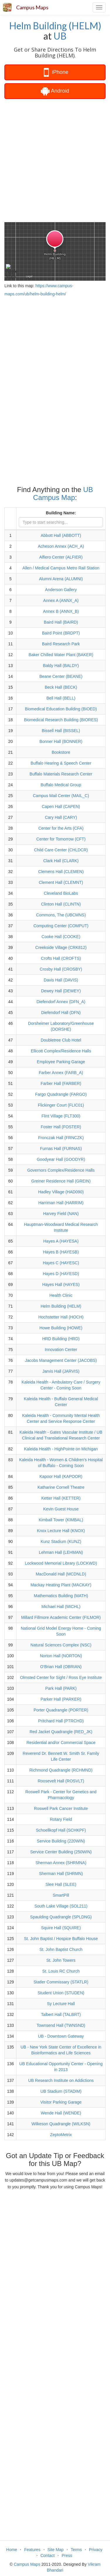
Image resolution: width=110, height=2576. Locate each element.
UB (60, 36)
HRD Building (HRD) (61, 1338)
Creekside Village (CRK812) (61, 947)
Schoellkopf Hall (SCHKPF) (61, 1830)
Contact (47, 2555)
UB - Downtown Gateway (61, 2036)
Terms (76, 2549)
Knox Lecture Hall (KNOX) (61, 1530)
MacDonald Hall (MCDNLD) (61, 1574)
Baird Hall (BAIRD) (61, 622)
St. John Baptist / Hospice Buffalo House (61, 1938)
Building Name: (61, 513)
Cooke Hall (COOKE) (61, 936)
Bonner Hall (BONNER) (61, 741)
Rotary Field (61, 1819)
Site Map (56, 2549)
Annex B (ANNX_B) (61, 611)
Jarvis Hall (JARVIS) (60, 1371)
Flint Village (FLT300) (60, 1116)
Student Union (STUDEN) (61, 1992)
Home (11, 2549)
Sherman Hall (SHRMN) (61, 1873)
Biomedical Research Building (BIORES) (61, 719)
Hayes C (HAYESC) (61, 1262)
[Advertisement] (55, 160)
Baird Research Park (61, 644)
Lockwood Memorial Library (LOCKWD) (61, 1563)
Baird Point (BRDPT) (61, 633)
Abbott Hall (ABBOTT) (61, 535)
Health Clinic (60, 1295)
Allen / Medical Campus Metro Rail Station (61, 568)
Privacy (95, 2549)
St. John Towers (60, 1960)
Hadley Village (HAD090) (61, 1192)
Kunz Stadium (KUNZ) (60, 1541)
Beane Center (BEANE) (60, 676)
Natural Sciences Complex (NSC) (61, 1645)
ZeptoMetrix (61, 2134)
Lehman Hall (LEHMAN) (61, 1552)
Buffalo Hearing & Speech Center (61, 763)
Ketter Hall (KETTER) (61, 1498)
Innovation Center (61, 1349)
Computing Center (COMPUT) (61, 925)
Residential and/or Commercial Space (60, 1742)
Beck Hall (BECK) (61, 687)
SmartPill (61, 1895)
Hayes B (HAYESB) (61, 1252)
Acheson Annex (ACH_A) (61, 546)
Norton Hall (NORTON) (61, 1655)
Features (32, 2549)
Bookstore (61, 752)
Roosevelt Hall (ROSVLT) (61, 1781)
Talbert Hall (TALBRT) (61, 2014)
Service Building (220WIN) (61, 1841)
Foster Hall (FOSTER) (61, 1126)
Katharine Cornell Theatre (61, 1487)
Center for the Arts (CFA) (61, 828)
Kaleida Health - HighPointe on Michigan (61, 1449)
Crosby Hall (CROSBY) (61, 969)
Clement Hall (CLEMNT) (61, 882)
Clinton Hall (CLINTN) (61, 904)
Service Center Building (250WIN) (61, 1852)
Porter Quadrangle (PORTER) (60, 1710)
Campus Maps (32, 7)
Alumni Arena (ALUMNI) (61, 578)
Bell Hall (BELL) (60, 698)
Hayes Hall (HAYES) (60, 1284)
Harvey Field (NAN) (61, 1213)
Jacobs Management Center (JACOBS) (61, 1360)
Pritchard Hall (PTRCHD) (61, 1721)
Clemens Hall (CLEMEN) (61, 871)
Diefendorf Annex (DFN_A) (60, 1001)
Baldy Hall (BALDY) (61, 665)
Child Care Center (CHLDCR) (61, 850)
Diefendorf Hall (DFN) (61, 1012)
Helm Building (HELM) (55, 25)
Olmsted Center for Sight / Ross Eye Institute (61, 1677)
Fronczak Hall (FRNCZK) (61, 1137)
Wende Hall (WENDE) (61, 2113)
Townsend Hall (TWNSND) (61, 2025)
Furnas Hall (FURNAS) (61, 1148)
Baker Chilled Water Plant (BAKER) (60, 654)
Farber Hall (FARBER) (60, 1083)
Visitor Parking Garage (61, 2102)
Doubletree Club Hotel (61, 1040)
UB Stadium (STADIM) (61, 2091)
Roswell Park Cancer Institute (61, 1808)
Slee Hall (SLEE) (60, 1884)
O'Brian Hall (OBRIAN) (61, 1666)
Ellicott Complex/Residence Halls (61, 1051)
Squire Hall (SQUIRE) (61, 1927)
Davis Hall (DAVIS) (61, 980)
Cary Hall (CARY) (61, 817)
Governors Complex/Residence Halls (61, 1170)
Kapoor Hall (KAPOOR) (61, 1476)
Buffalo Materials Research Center (61, 774)
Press (67, 2555)
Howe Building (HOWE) (61, 1328)
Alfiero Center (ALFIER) (61, 557)
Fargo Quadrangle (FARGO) (61, 1094)
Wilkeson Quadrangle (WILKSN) (60, 2123)
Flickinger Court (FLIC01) (61, 1105)
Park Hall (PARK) (61, 1688)
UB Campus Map (63, 493)
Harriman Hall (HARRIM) (61, 1202)
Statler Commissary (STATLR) (60, 1982)
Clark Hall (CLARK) (61, 860)
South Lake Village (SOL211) (60, 1906)
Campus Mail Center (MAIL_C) (61, 795)
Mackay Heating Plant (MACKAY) (61, 1585)
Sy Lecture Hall (61, 2003)
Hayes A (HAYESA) (61, 1241)
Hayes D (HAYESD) (61, 1273)
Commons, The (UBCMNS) (61, 915)
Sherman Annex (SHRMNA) (61, 1862)
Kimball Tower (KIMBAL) (61, 1519)
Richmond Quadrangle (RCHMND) (61, 1770)
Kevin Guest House (61, 1509)
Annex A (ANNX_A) (61, 600)
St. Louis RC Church (61, 1971)
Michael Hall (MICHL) (60, 1606)
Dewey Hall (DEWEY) (61, 990)
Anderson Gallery (61, 589)
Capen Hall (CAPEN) (61, 806)
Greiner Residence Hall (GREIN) (61, 1181)
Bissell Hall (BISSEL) (61, 730)
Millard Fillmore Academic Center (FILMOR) (61, 1617)
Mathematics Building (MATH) (61, 1595)
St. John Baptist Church (60, 1949)
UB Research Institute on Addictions (61, 2080)
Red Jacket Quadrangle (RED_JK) (61, 1731)
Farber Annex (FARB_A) (61, 1072)
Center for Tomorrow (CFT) (61, 839)
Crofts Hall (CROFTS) (61, 958)
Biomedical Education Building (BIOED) (61, 709)
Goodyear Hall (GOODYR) (61, 1159)
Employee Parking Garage (61, 1061)
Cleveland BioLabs (61, 893)
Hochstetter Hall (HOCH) (61, 1317)
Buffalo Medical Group (61, 784)
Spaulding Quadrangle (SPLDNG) (61, 1917)
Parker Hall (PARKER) (60, 1699)
